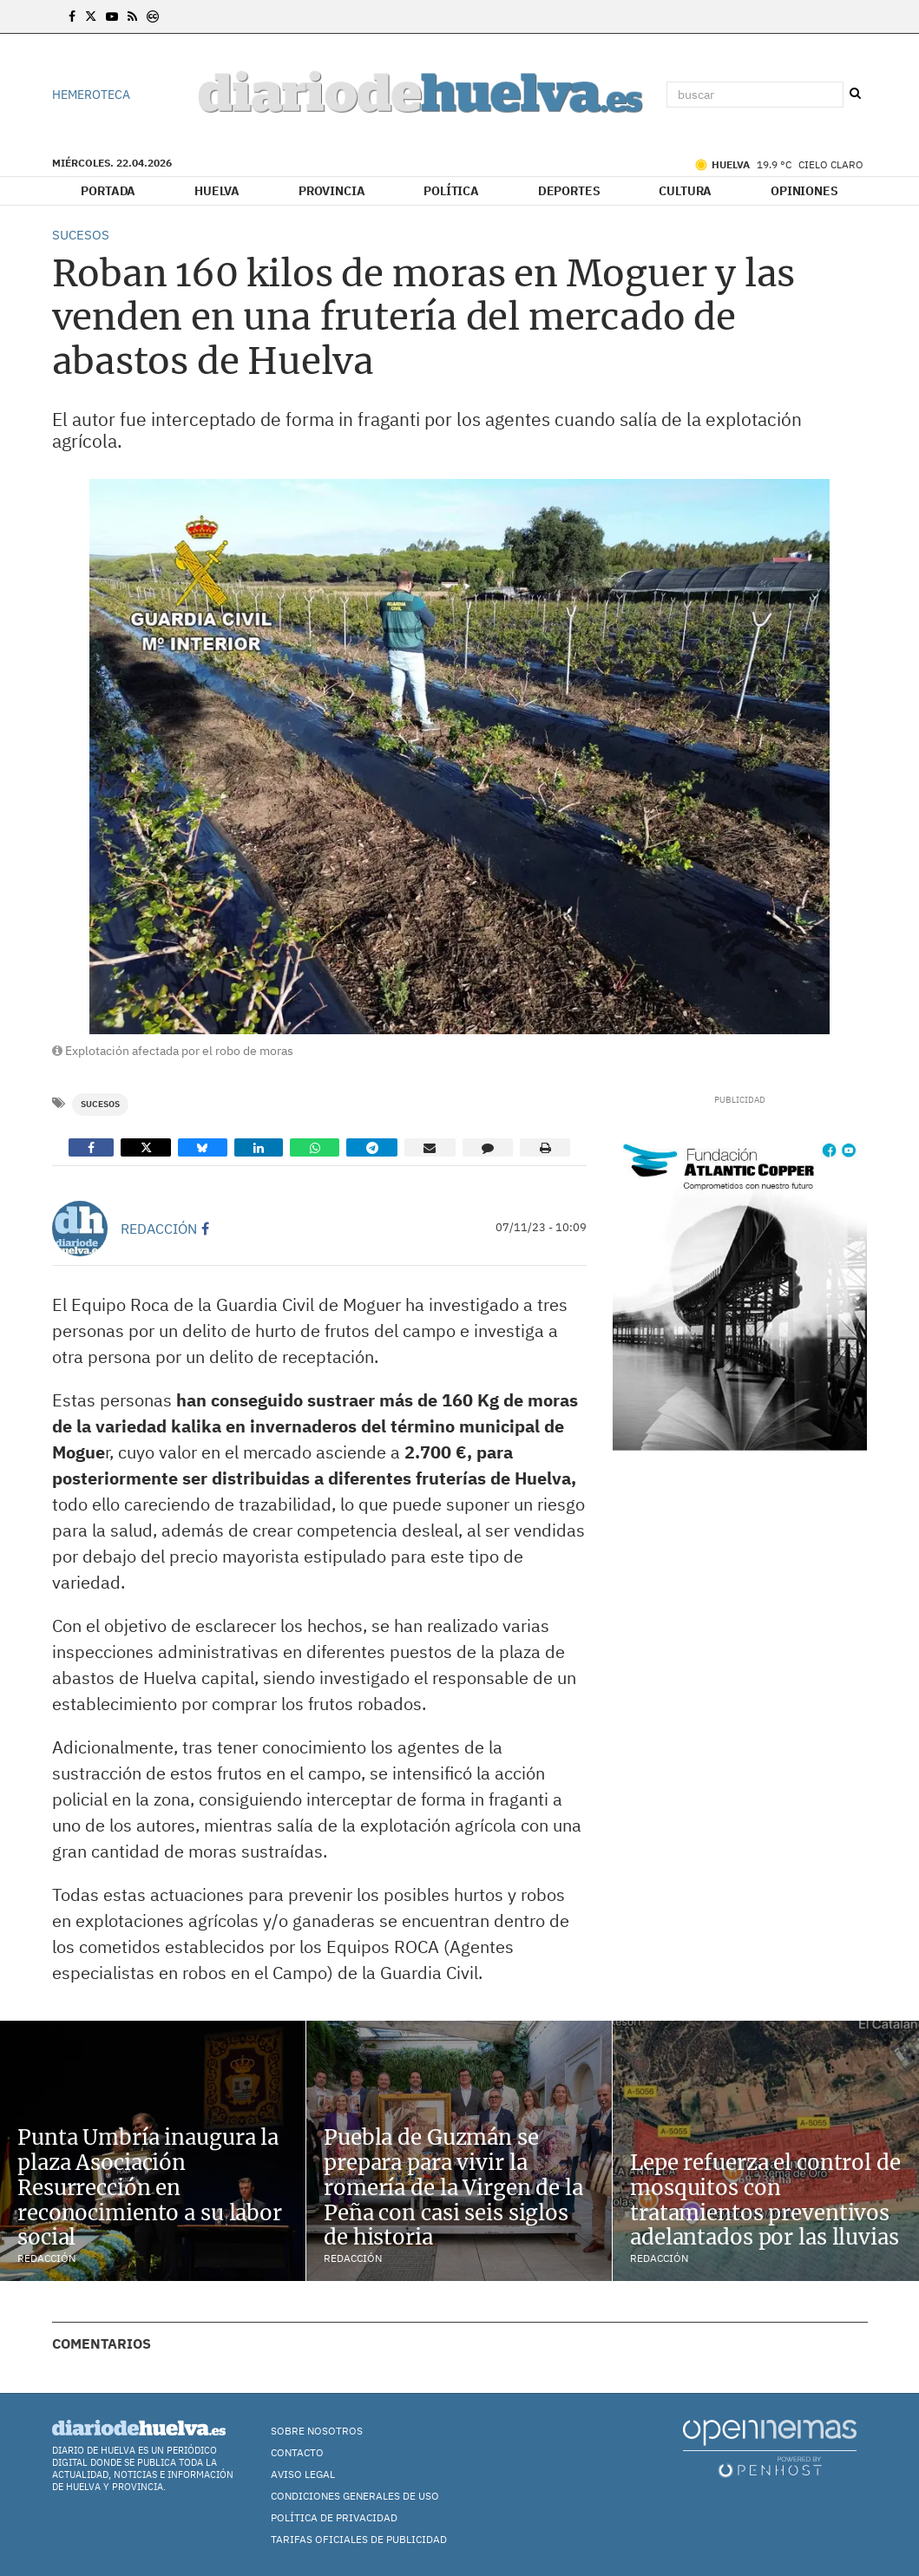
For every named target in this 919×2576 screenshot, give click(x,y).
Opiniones (804, 191)
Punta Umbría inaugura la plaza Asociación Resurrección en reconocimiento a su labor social (149, 2187)
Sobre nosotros (317, 2430)
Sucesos (100, 1104)
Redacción (159, 1228)
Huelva (217, 191)
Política (451, 191)
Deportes (569, 191)
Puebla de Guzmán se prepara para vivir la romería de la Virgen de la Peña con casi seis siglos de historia (453, 2187)
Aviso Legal (303, 2474)
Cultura (685, 191)
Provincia (332, 191)
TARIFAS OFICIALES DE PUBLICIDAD (359, 2539)
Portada (108, 191)
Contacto (297, 2452)
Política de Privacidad (334, 2517)
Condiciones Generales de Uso (355, 2495)
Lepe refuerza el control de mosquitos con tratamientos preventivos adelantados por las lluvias (765, 2200)
